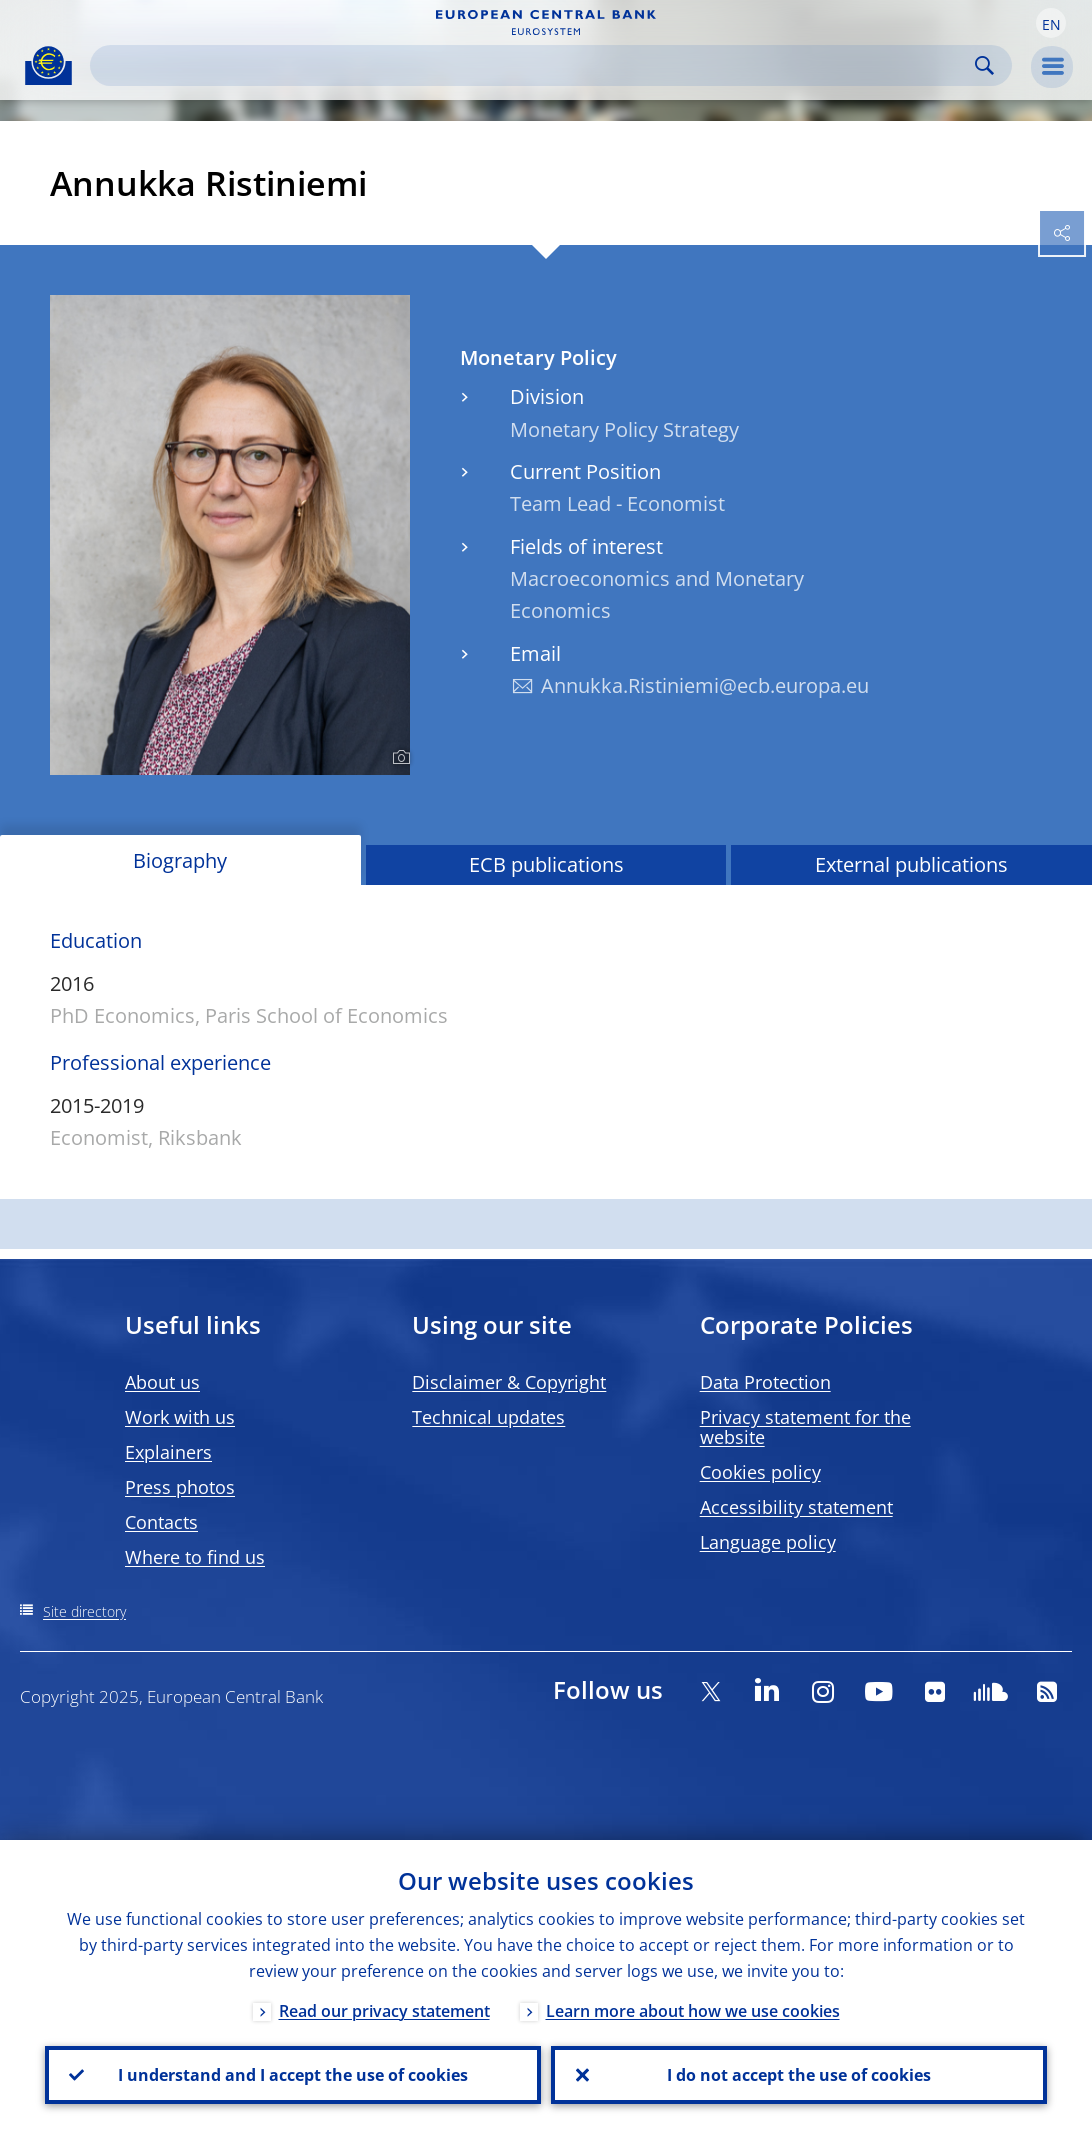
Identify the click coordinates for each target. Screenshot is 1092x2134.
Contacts (161, 1522)
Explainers (168, 1452)
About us (162, 1382)
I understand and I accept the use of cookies (293, 2075)
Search (984, 65)
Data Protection (765, 1382)
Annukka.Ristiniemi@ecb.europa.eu (705, 685)
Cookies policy (760, 1472)
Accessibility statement (796, 1507)
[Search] (535, 65)
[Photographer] (398, 758)
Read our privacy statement (384, 2011)
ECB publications (546, 864)
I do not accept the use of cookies (799, 2075)
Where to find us (195, 1557)
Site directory (84, 1611)
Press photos (180, 1487)
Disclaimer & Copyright (509, 1382)
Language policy (768, 1542)
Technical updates (488, 1417)
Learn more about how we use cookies (693, 2011)
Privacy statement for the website (805, 1427)
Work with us (180, 1417)
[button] (1051, 23)
